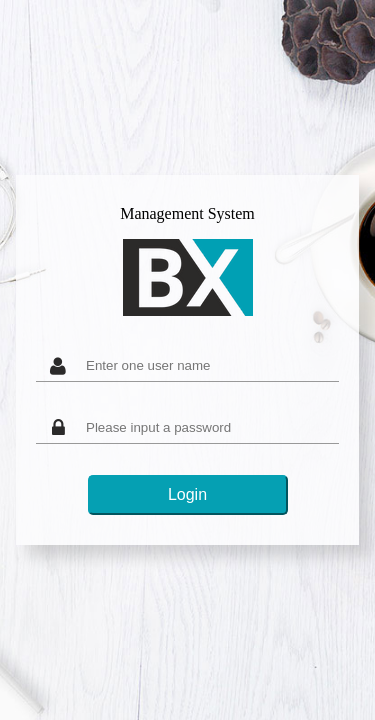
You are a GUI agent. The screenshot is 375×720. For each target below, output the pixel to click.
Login (187, 494)
